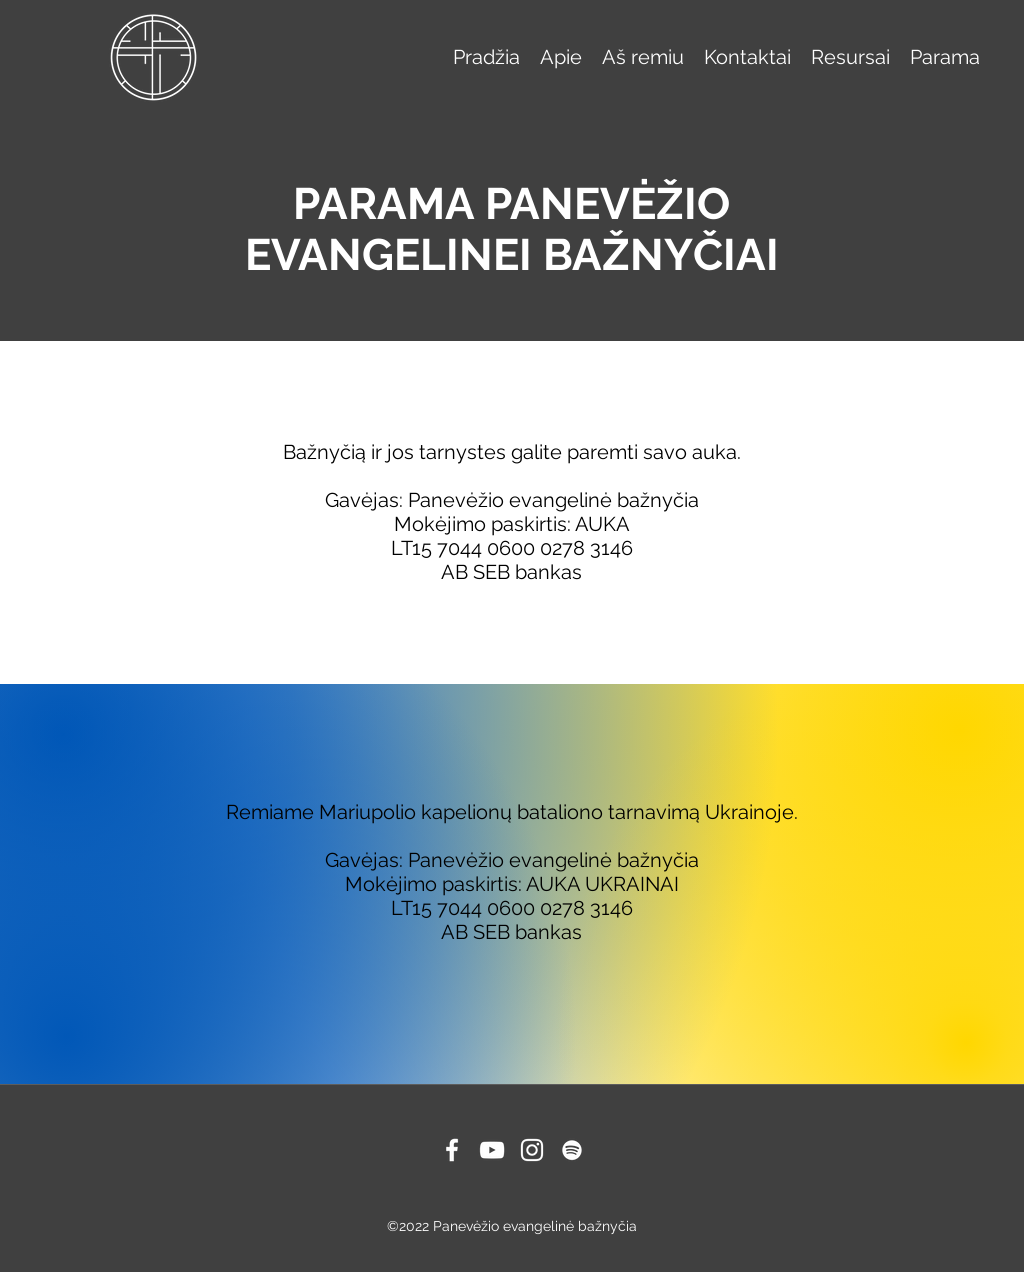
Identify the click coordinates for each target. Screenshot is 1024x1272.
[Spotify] (572, 1150)
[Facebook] (452, 1150)
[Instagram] (532, 1150)
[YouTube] (492, 1150)
